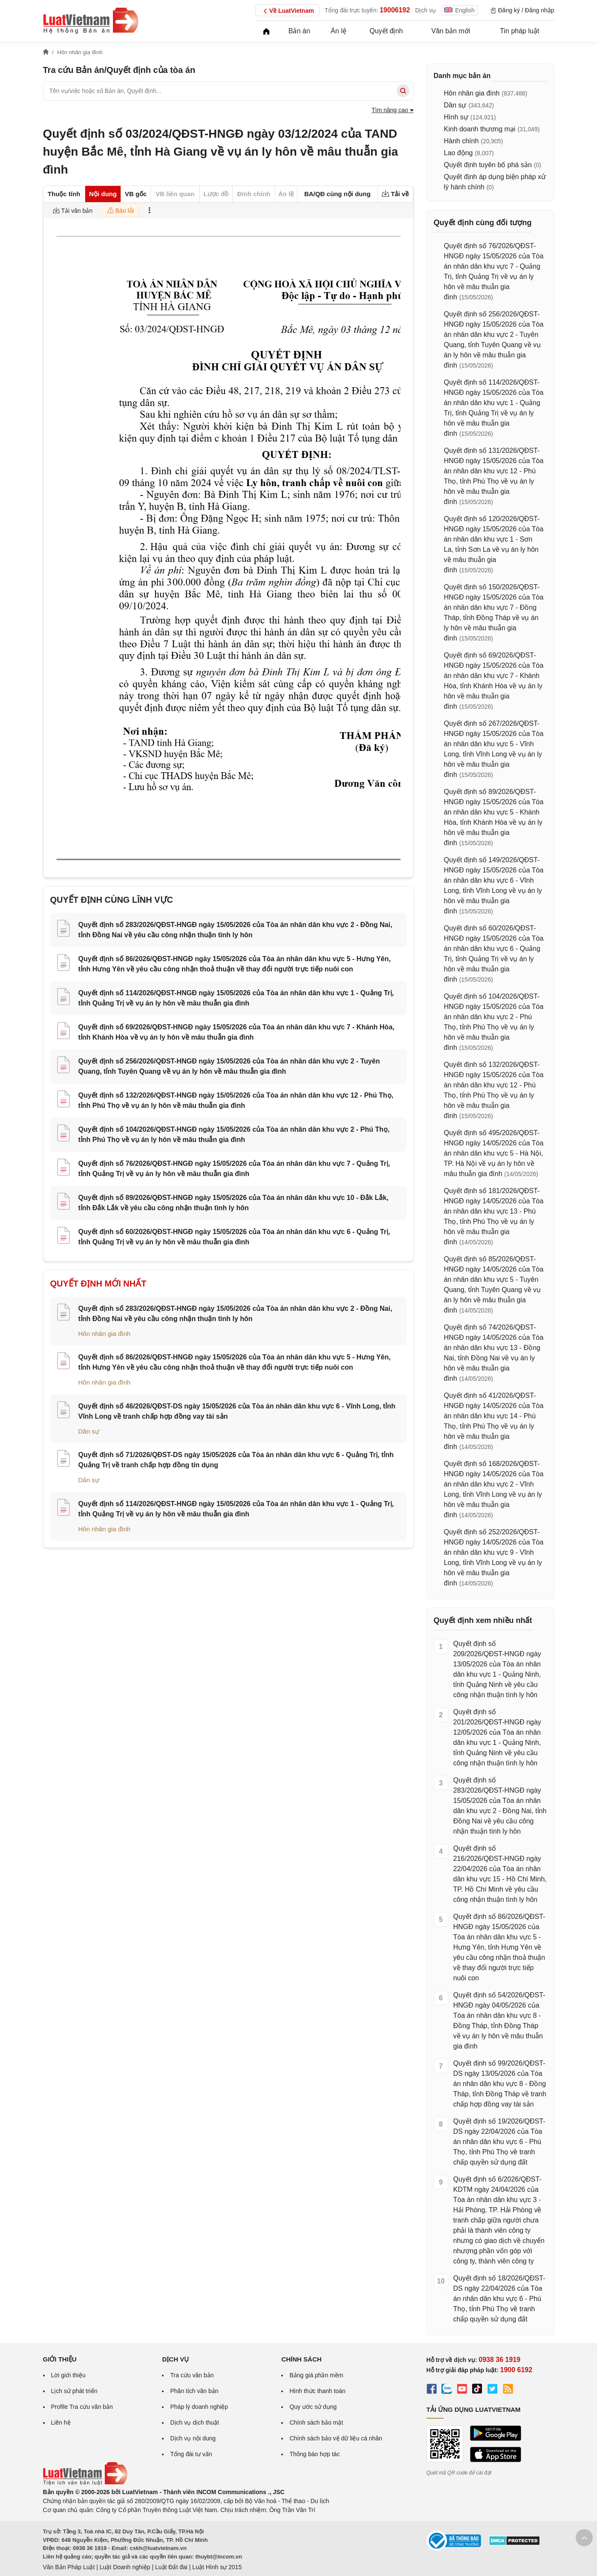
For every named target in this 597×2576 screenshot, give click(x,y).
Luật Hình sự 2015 (217, 2567)
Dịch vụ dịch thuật (194, 2422)
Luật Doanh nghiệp (125, 2567)
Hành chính (461, 141)
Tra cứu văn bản (191, 2375)
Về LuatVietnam (287, 11)
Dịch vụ (425, 10)
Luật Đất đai (171, 2567)
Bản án (299, 31)
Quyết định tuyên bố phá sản (488, 164)
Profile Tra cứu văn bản (82, 2406)
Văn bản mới (450, 31)
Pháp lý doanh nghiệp (199, 2406)
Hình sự (456, 117)
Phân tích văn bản (194, 2391)
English (459, 10)
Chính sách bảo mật (316, 2422)
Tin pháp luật (519, 31)
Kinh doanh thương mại (480, 129)
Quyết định (386, 31)
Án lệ (338, 31)
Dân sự (88, 1431)
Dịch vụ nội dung (193, 2438)
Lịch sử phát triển (74, 2391)
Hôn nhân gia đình (104, 1333)
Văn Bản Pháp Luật (69, 2567)
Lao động (458, 152)
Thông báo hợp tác (314, 2454)
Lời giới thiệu (68, 2375)
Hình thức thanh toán (317, 2391)
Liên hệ (61, 2422)
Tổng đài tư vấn (191, 2454)
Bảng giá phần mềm (316, 2375)
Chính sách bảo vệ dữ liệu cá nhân (335, 2438)
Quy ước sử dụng (313, 2406)
